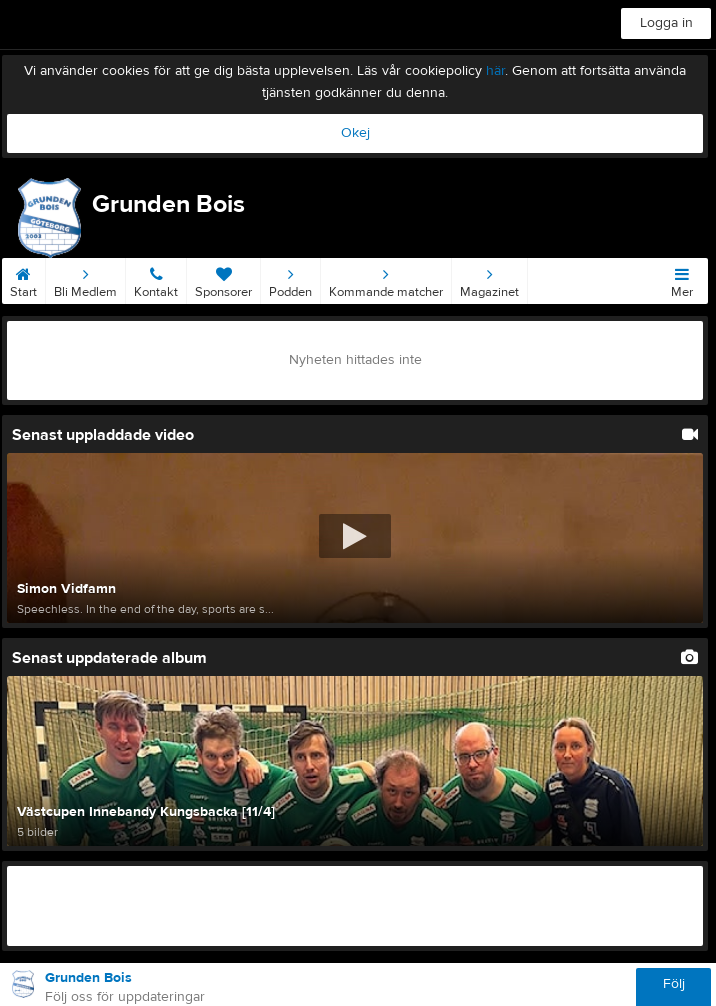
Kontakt (156, 279)
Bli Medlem (85, 279)
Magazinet (489, 279)
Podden (290, 279)
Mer (682, 279)
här (495, 71)
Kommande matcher (386, 279)
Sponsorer (223, 279)
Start (23, 279)
